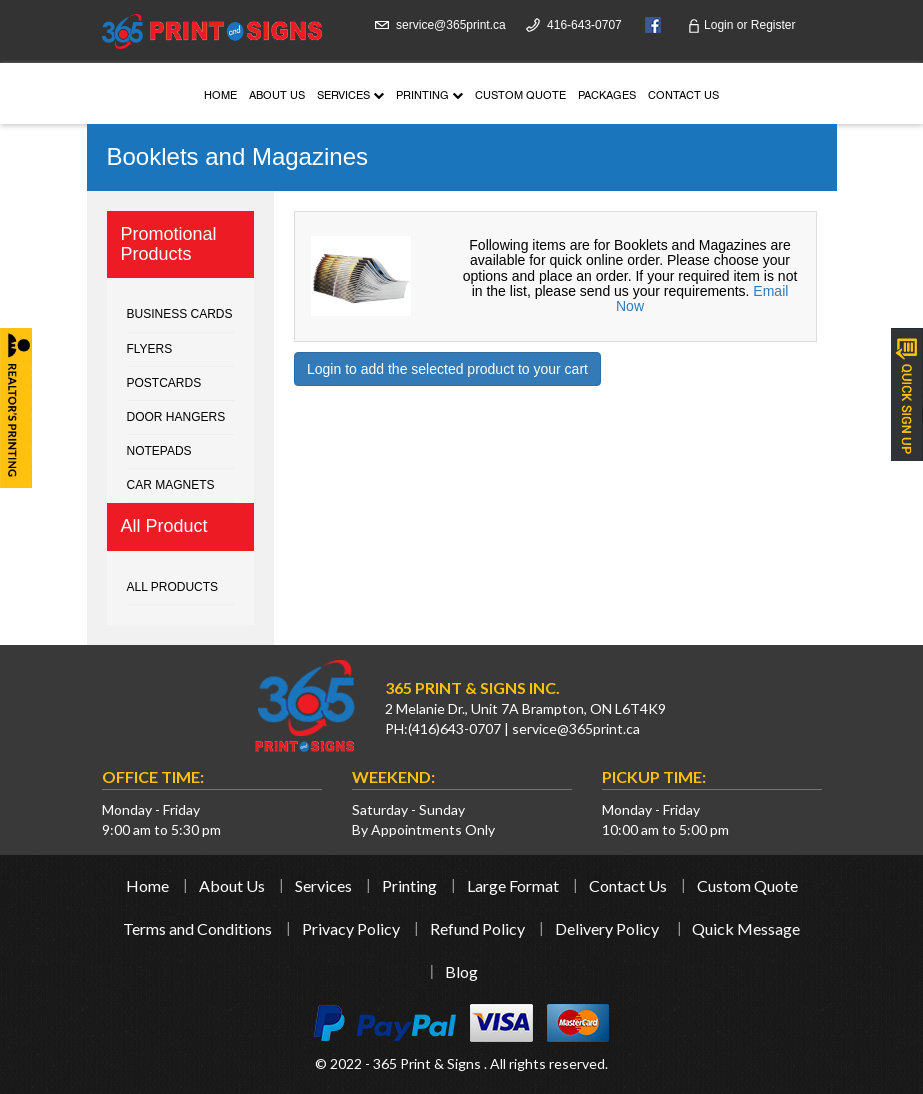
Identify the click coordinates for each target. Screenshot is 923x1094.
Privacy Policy (351, 928)
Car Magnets (171, 485)
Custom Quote (520, 96)
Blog (461, 971)
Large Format (513, 885)
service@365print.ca (451, 25)
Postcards (164, 383)
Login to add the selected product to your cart (447, 369)
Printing (429, 96)
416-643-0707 (584, 25)
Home (220, 96)
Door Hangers (176, 417)
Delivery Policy (607, 928)
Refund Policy (477, 928)
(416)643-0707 (454, 728)
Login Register (741, 25)
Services (350, 96)
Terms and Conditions (197, 928)
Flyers (150, 349)
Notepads (159, 451)
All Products (173, 587)
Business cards (180, 314)
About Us (277, 96)
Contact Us (683, 96)
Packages (607, 96)
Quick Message (746, 928)
